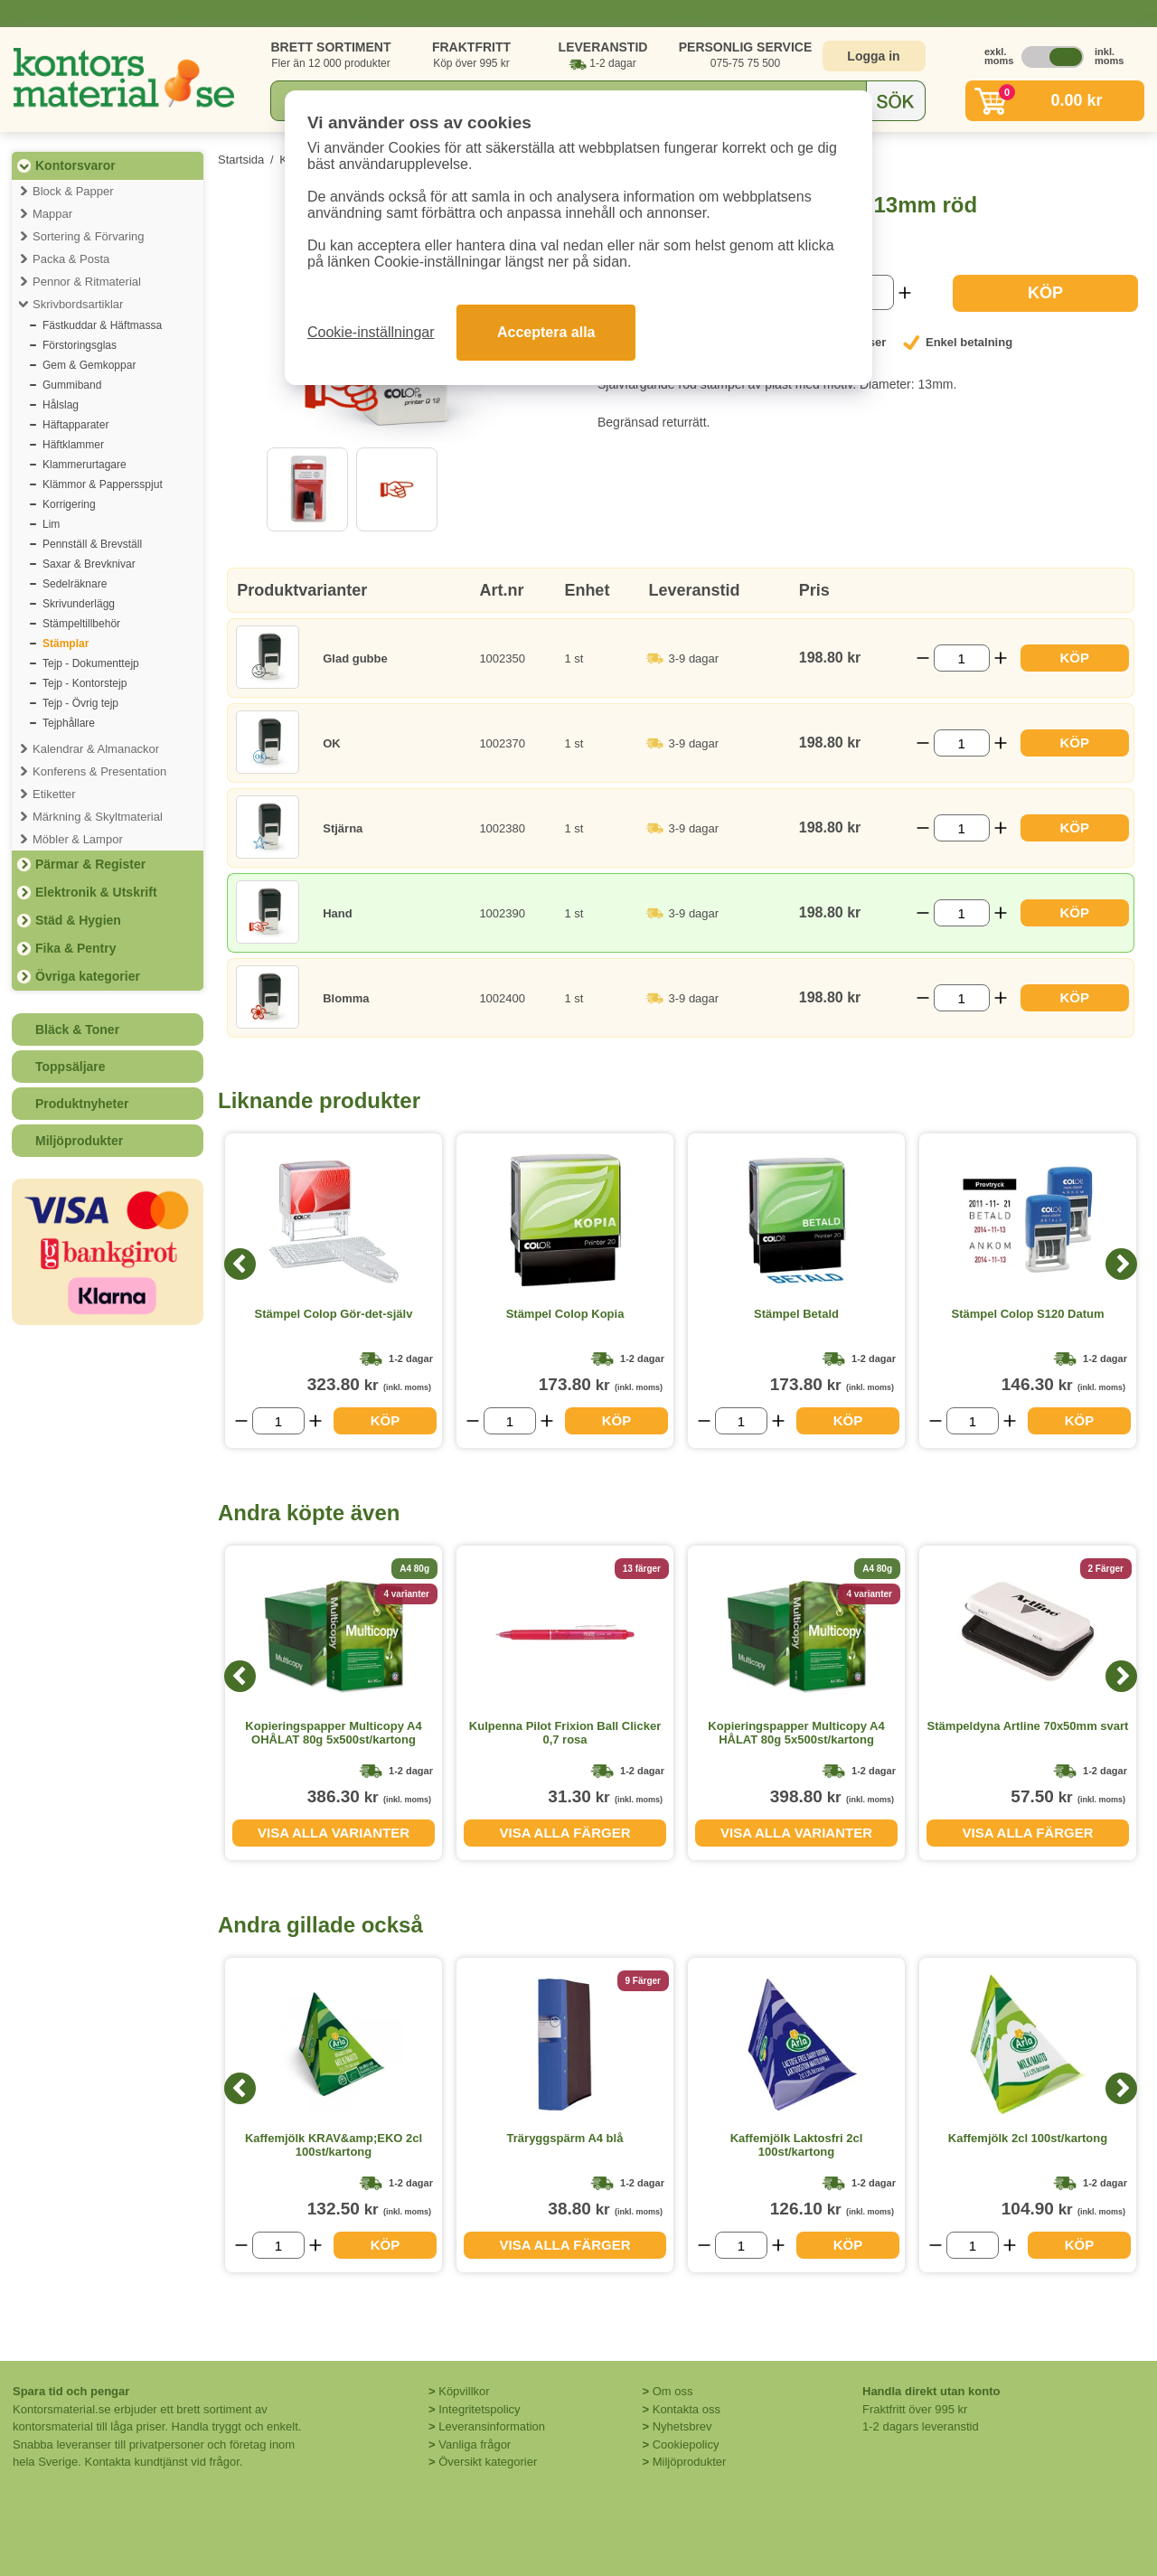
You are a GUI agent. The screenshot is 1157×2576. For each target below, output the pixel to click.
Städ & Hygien (78, 920)
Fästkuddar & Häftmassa (102, 325)
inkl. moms (1105, 56)
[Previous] (240, 1264)
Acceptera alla (546, 332)
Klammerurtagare (84, 464)
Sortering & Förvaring (89, 236)
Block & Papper (73, 191)
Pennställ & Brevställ (92, 544)
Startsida (241, 159)
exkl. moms (994, 56)
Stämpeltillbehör (81, 623)
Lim (51, 524)
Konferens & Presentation (99, 771)
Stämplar (65, 643)
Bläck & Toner (77, 1029)
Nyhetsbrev (682, 2426)
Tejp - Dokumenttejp (90, 663)
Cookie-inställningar (371, 332)
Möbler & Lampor (78, 839)
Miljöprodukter (79, 1140)
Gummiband (71, 385)
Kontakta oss (686, 2409)
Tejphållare (68, 723)
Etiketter (54, 794)
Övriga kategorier (87, 976)
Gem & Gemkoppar (89, 365)
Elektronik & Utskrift (96, 892)
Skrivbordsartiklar (78, 304)
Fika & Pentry (75, 948)
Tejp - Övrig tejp (80, 703)
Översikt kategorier (487, 2461)
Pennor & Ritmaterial (87, 281)
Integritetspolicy (479, 2409)
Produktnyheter (81, 1103)
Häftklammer (73, 444)
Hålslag (60, 405)
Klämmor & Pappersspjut (102, 484)
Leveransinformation (491, 2426)
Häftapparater (75, 424)
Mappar (52, 214)
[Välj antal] (962, 658)
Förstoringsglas (79, 345)
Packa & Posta (71, 259)
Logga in (873, 56)
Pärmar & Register (90, 864)
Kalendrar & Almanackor (96, 749)
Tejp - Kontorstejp (84, 683)
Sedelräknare (74, 584)
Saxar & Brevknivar (89, 564)
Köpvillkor (463, 2391)
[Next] (1121, 1264)
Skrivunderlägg (78, 603)
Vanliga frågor (474, 2444)
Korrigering (69, 504)
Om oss (673, 2391)
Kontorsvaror (75, 165)
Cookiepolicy (686, 2444)
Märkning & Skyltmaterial (98, 816)
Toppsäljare (70, 1066)
